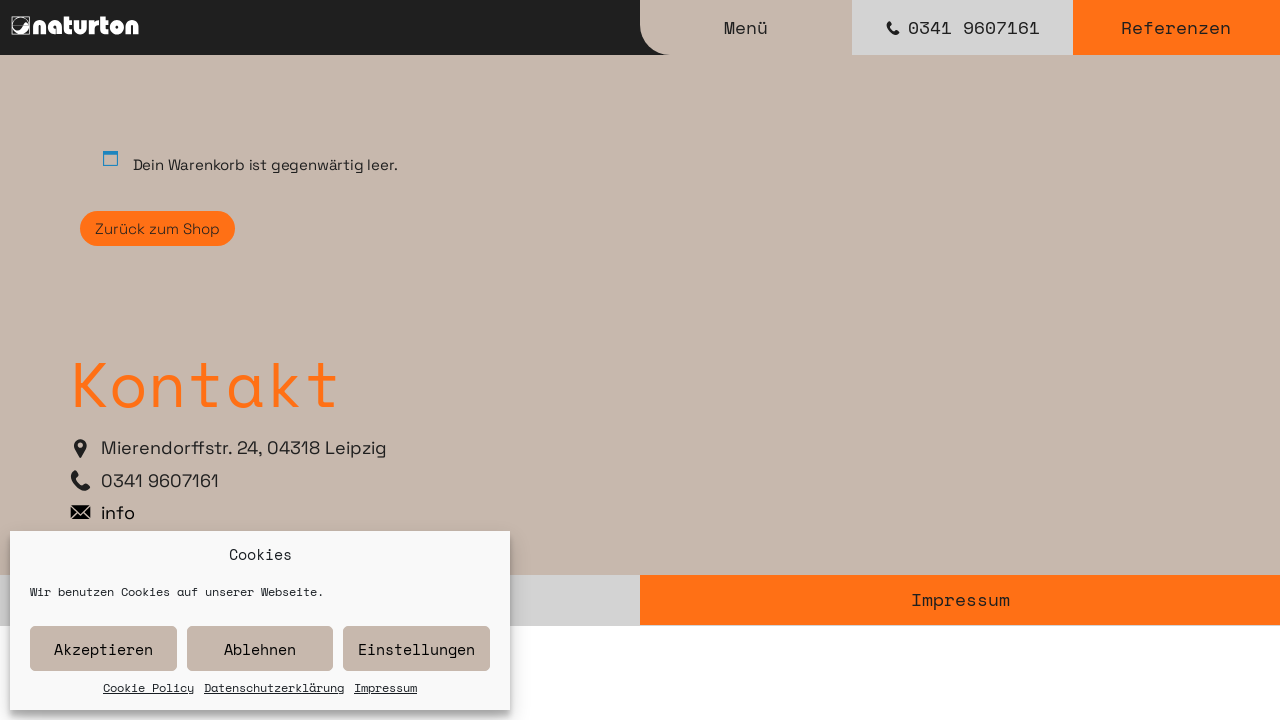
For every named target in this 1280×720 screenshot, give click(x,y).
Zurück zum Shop (157, 228)
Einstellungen (416, 649)
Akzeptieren (103, 649)
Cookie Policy (148, 688)
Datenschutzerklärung (274, 688)
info (118, 512)
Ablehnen (260, 649)
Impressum (385, 688)
